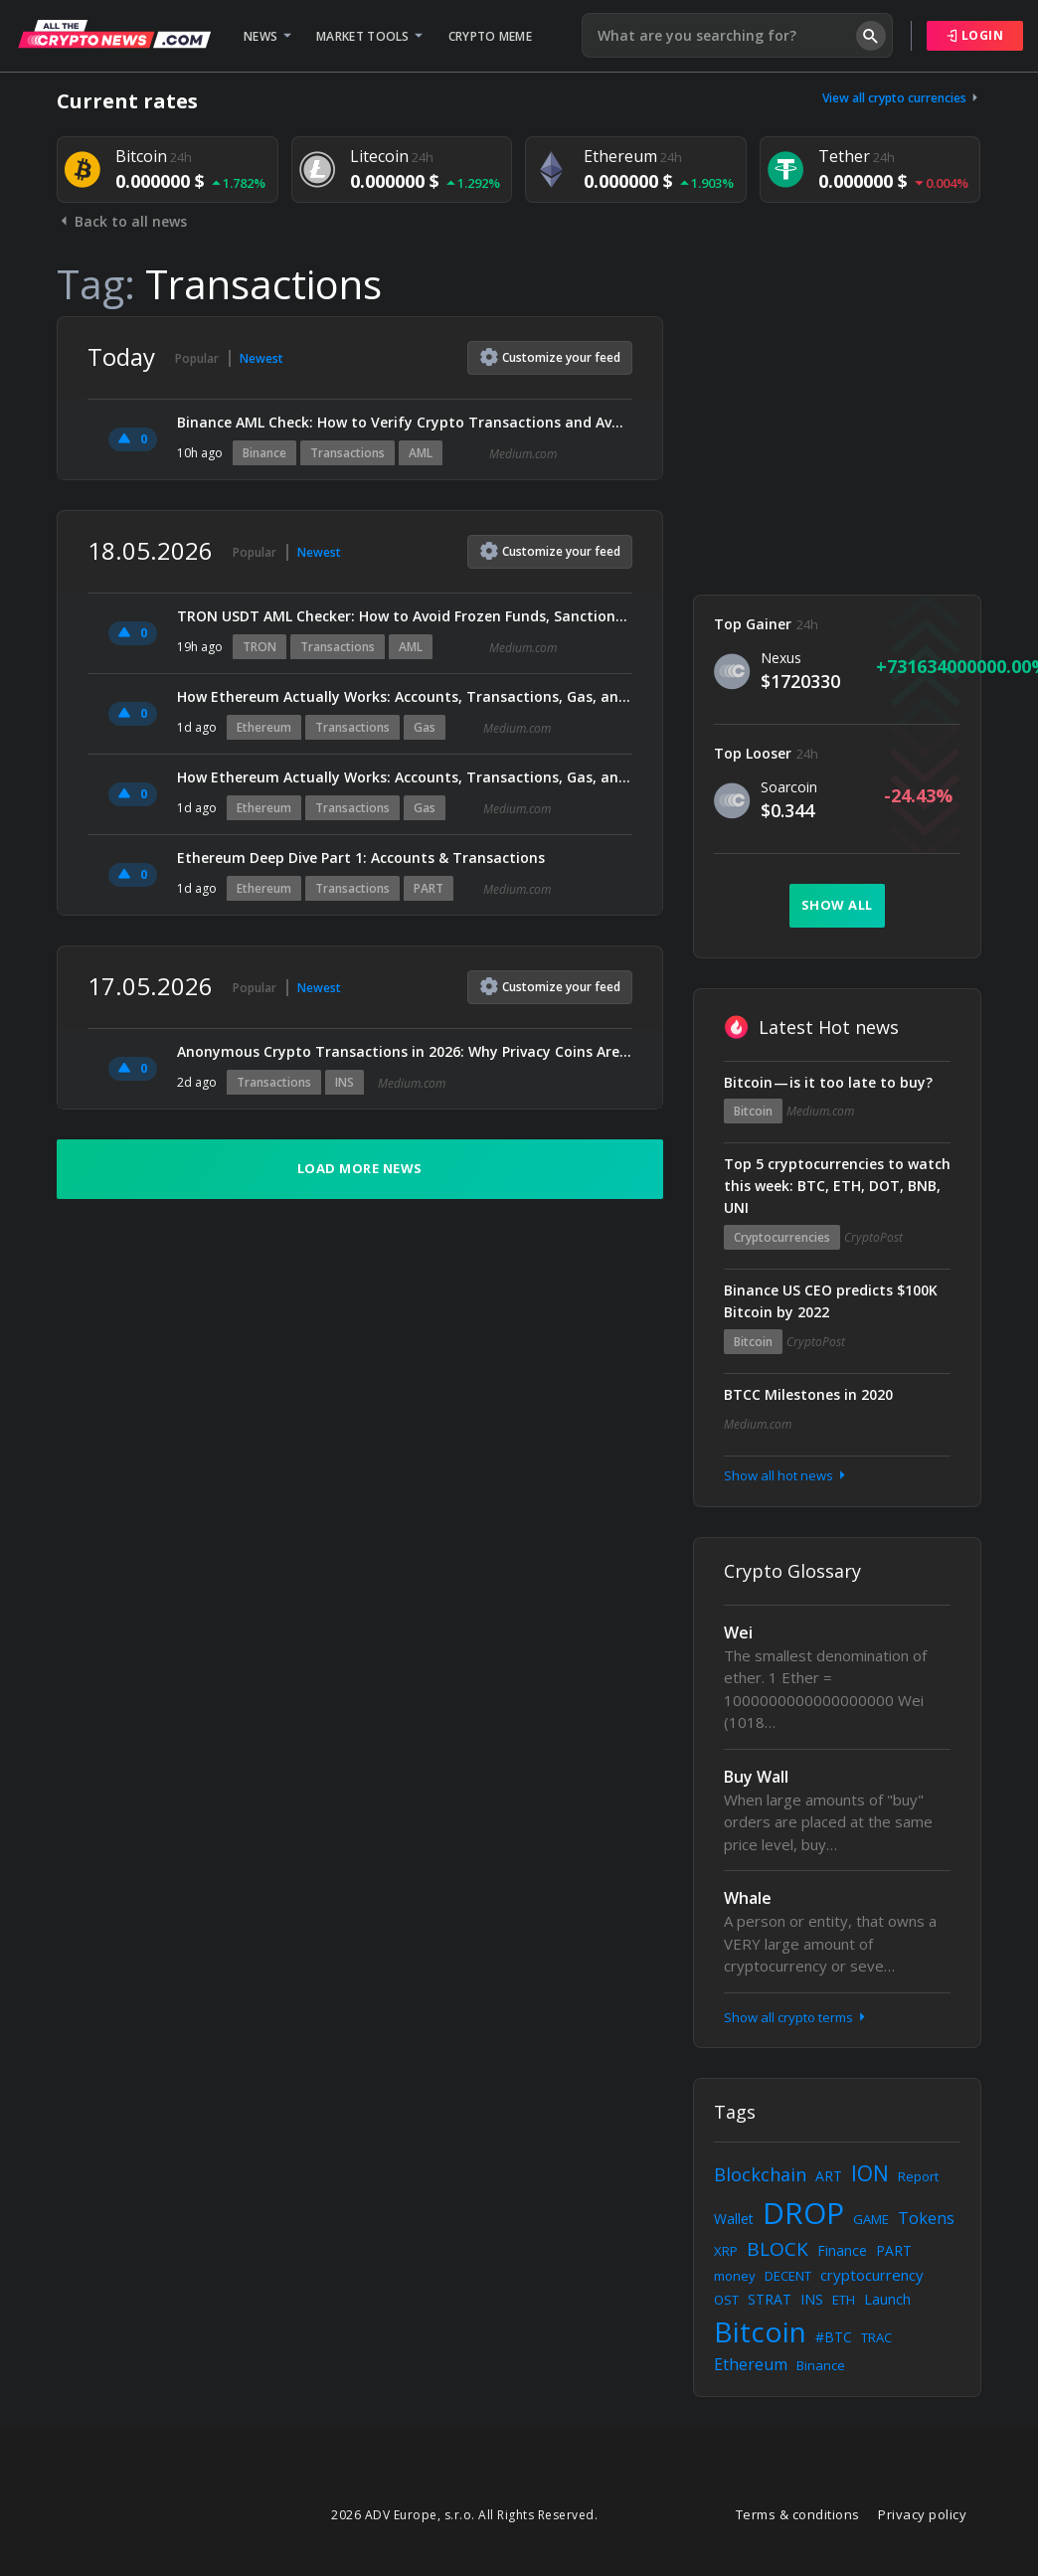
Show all (837, 905)
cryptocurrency (872, 2275)
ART (828, 2175)
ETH (843, 2300)
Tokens (926, 2218)
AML (420, 452)
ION (870, 2173)
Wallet (734, 2218)
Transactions (347, 452)
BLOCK (777, 2249)
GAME (871, 2219)
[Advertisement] (837, 440)
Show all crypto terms (796, 2017)
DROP (803, 2212)
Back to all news (122, 221)
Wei (738, 1632)
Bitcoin (753, 1111)
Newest (261, 358)
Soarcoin (789, 786)
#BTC (833, 2336)
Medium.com (523, 453)
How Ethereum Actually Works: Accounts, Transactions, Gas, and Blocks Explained (404, 696)
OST (726, 2300)
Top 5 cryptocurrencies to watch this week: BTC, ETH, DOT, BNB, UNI (837, 1185)
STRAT (769, 2299)
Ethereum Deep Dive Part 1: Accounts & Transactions (361, 857)
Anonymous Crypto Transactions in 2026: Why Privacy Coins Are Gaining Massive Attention (404, 1051)
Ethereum (264, 727)
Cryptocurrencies (782, 1237)
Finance (842, 2250)
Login (975, 35)
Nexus (781, 657)
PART (428, 888)
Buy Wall (756, 1777)
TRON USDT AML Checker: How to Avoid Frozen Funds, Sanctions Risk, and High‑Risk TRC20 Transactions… (404, 615)
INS (344, 1082)
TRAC (876, 2337)
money (735, 2276)
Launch (887, 2299)
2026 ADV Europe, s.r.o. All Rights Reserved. (464, 2514)
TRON (259, 646)
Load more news (360, 1168)
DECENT (788, 2276)
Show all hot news (786, 1475)
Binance (264, 452)
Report (918, 2176)
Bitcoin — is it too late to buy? (828, 1082)
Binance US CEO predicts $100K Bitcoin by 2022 (831, 1301)
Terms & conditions (798, 2514)
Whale (748, 1898)
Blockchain (760, 2174)
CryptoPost (873, 1237)
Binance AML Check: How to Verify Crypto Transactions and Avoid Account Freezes (404, 422)
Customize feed (550, 357)
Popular (197, 358)
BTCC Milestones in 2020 (808, 1394)
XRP (726, 2251)
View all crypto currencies (901, 97)
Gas (424, 727)
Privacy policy (922, 2514)
